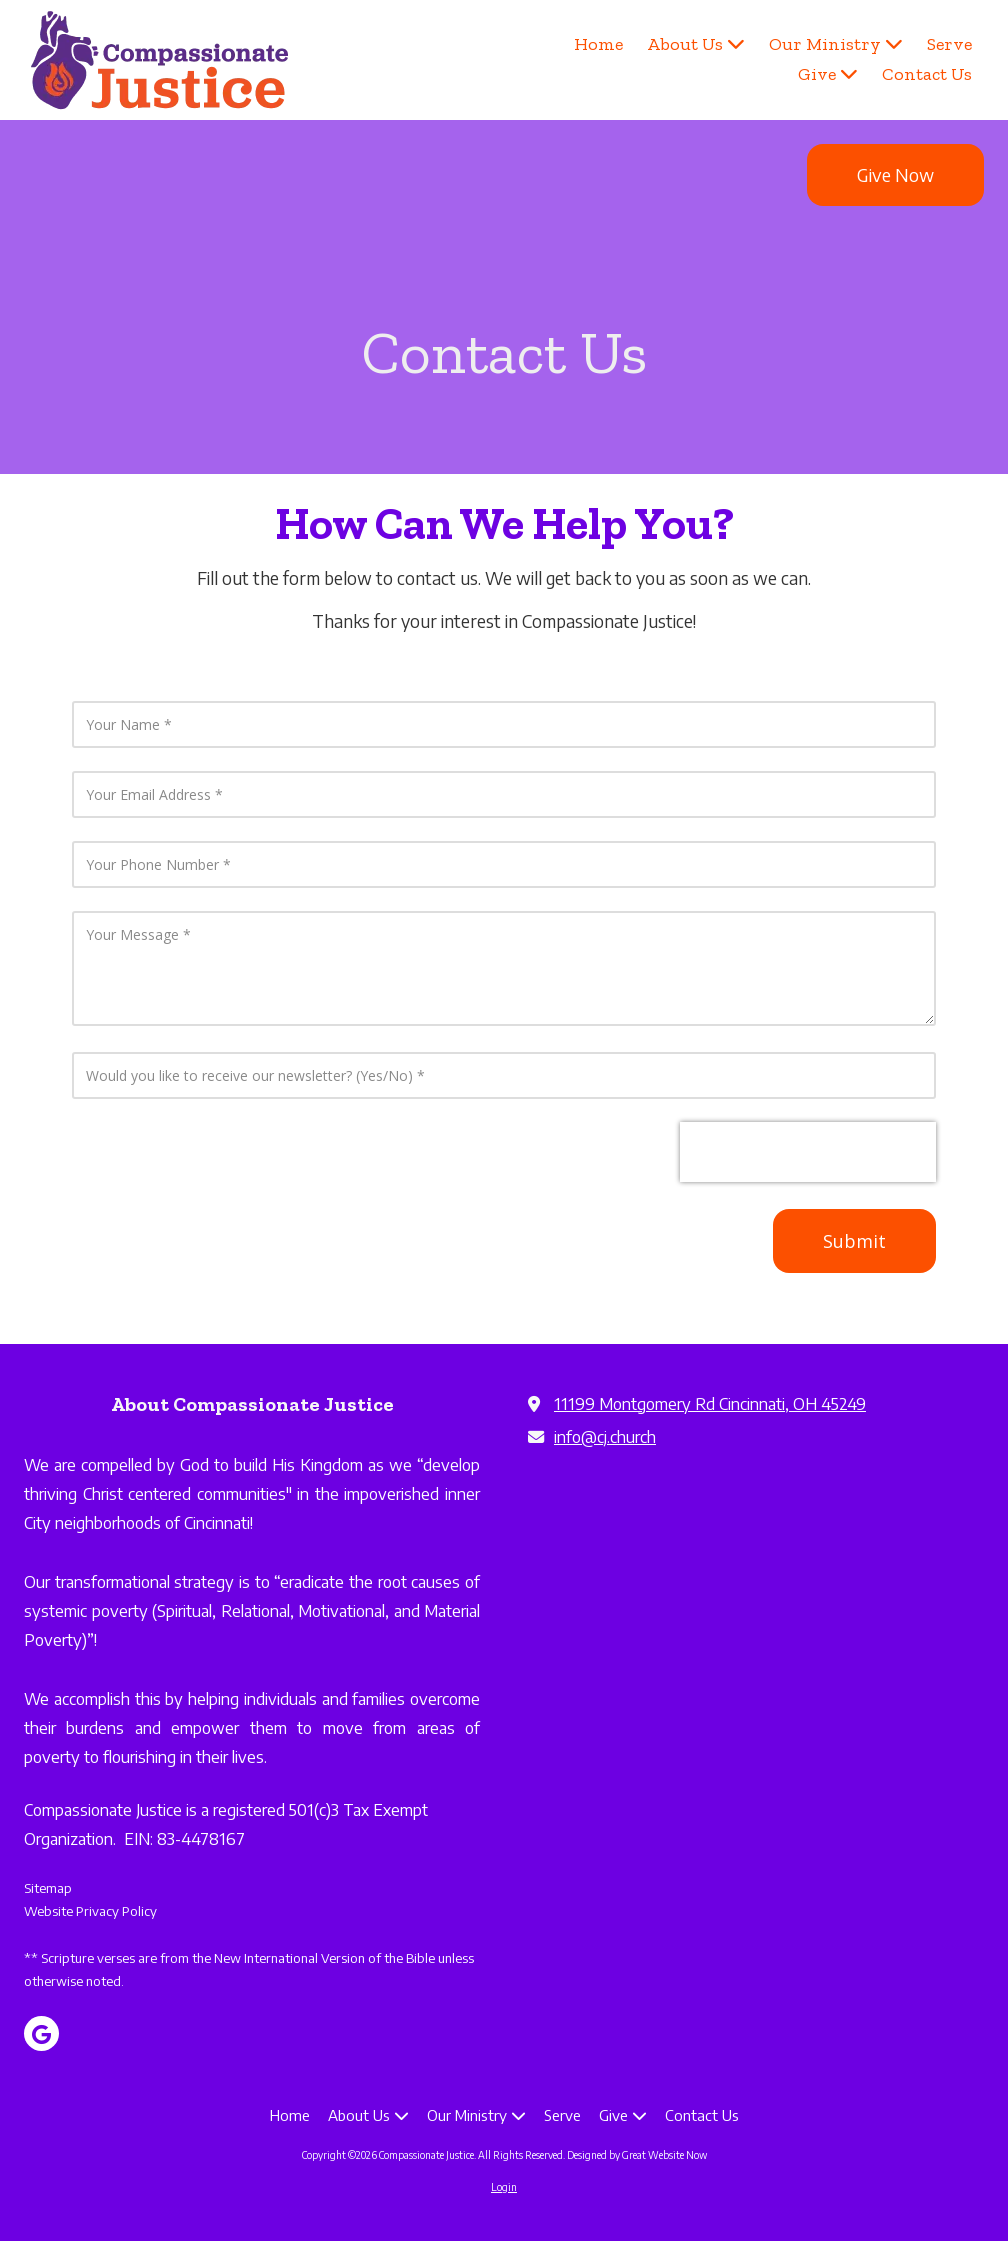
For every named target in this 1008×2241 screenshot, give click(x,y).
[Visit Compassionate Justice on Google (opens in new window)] (41, 2033)
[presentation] (808, 1152)
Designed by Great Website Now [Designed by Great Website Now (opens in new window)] (637, 2155)
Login (504, 2187)
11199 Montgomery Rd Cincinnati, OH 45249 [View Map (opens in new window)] (710, 1403)
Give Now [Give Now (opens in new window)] (895, 174)
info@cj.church (605, 1436)
